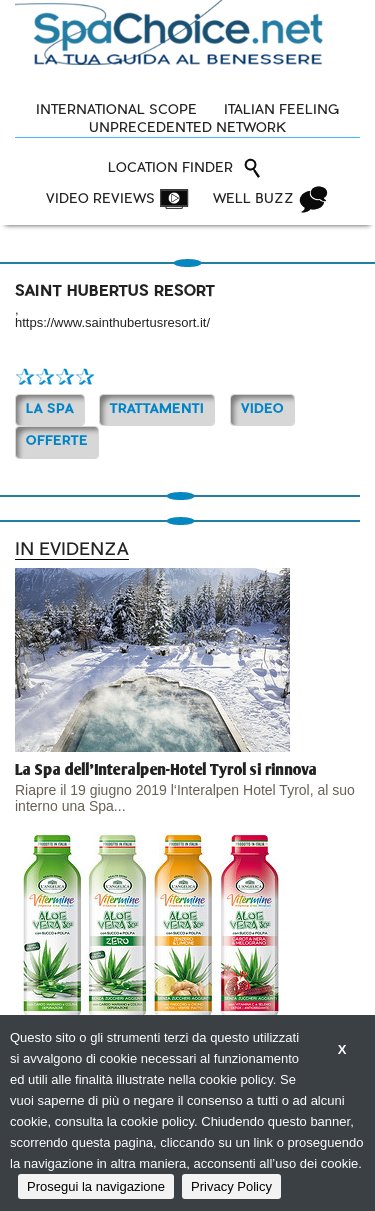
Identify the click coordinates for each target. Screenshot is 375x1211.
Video (262, 409)
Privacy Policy (231, 1186)
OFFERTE (57, 441)
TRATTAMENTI (157, 409)
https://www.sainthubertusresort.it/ (112, 322)
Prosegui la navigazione (96, 1186)
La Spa (50, 409)
